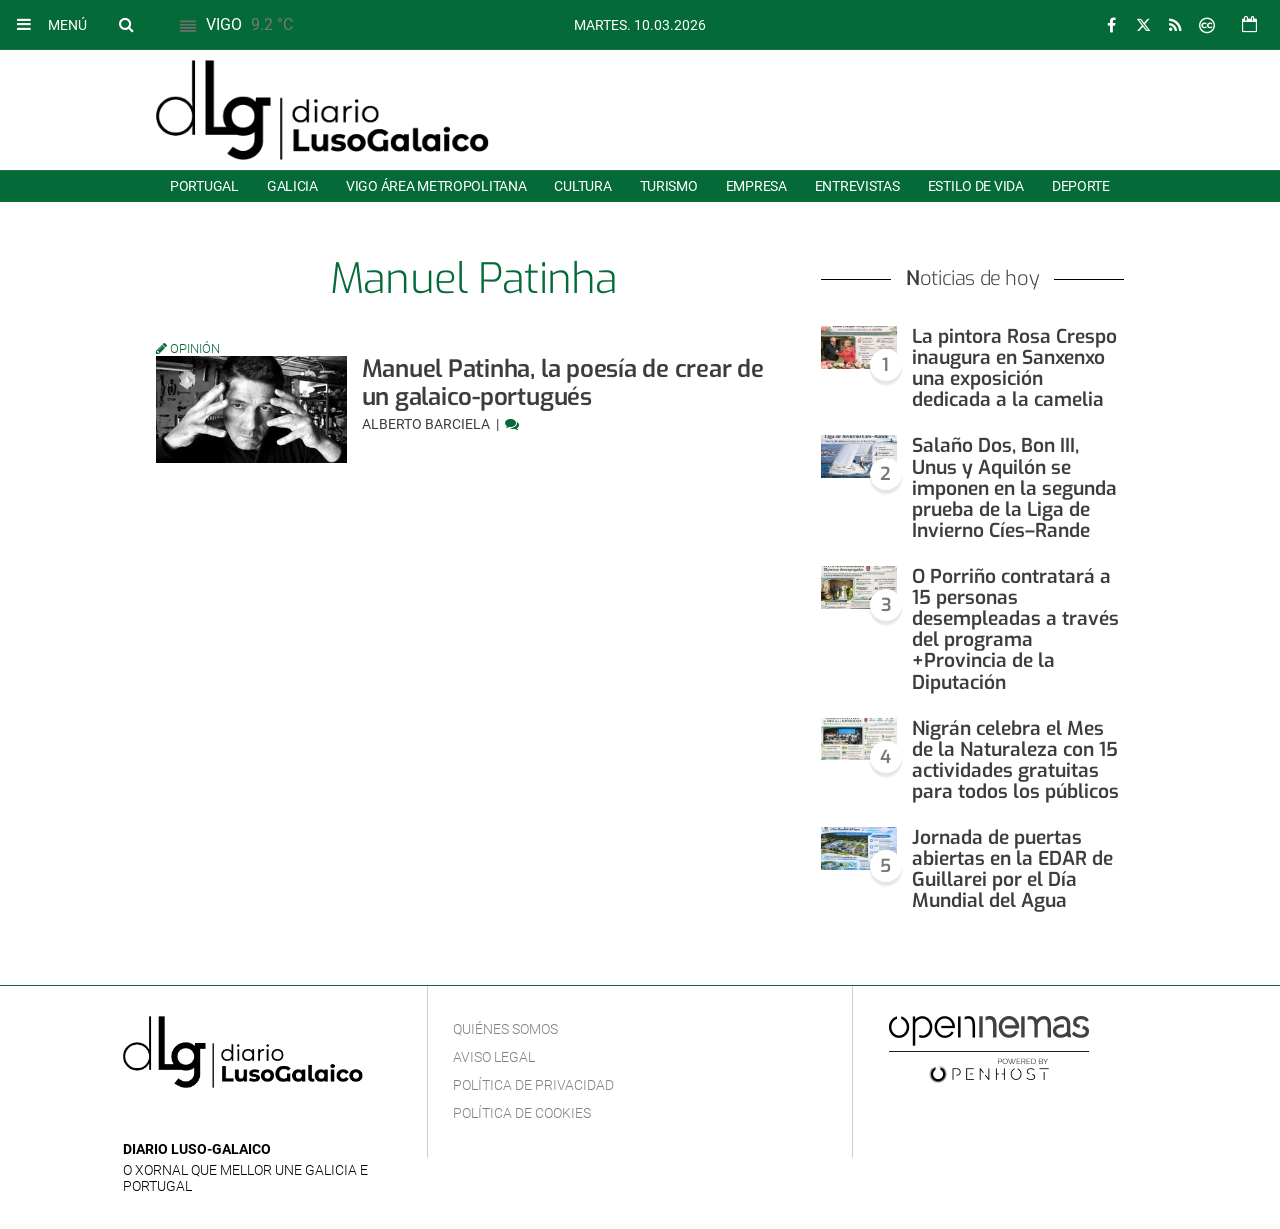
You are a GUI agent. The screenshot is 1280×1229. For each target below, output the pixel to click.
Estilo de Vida (976, 186)
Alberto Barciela (427, 424)
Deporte (1081, 186)
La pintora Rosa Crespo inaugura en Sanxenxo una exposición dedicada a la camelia (1014, 368)
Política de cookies (522, 1113)
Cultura (582, 186)
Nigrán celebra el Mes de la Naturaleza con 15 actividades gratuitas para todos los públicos (1015, 760)
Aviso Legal (494, 1057)
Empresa (756, 186)
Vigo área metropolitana (436, 186)
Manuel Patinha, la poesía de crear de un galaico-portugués (563, 383)
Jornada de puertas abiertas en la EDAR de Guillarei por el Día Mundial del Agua (1012, 869)
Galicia (292, 186)
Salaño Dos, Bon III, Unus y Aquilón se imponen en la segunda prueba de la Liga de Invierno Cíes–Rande (1014, 487)
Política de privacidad (533, 1085)
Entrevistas (857, 186)
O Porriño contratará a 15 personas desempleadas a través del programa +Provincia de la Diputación (1015, 629)
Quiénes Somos (505, 1029)
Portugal (204, 186)
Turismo (669, 186)
